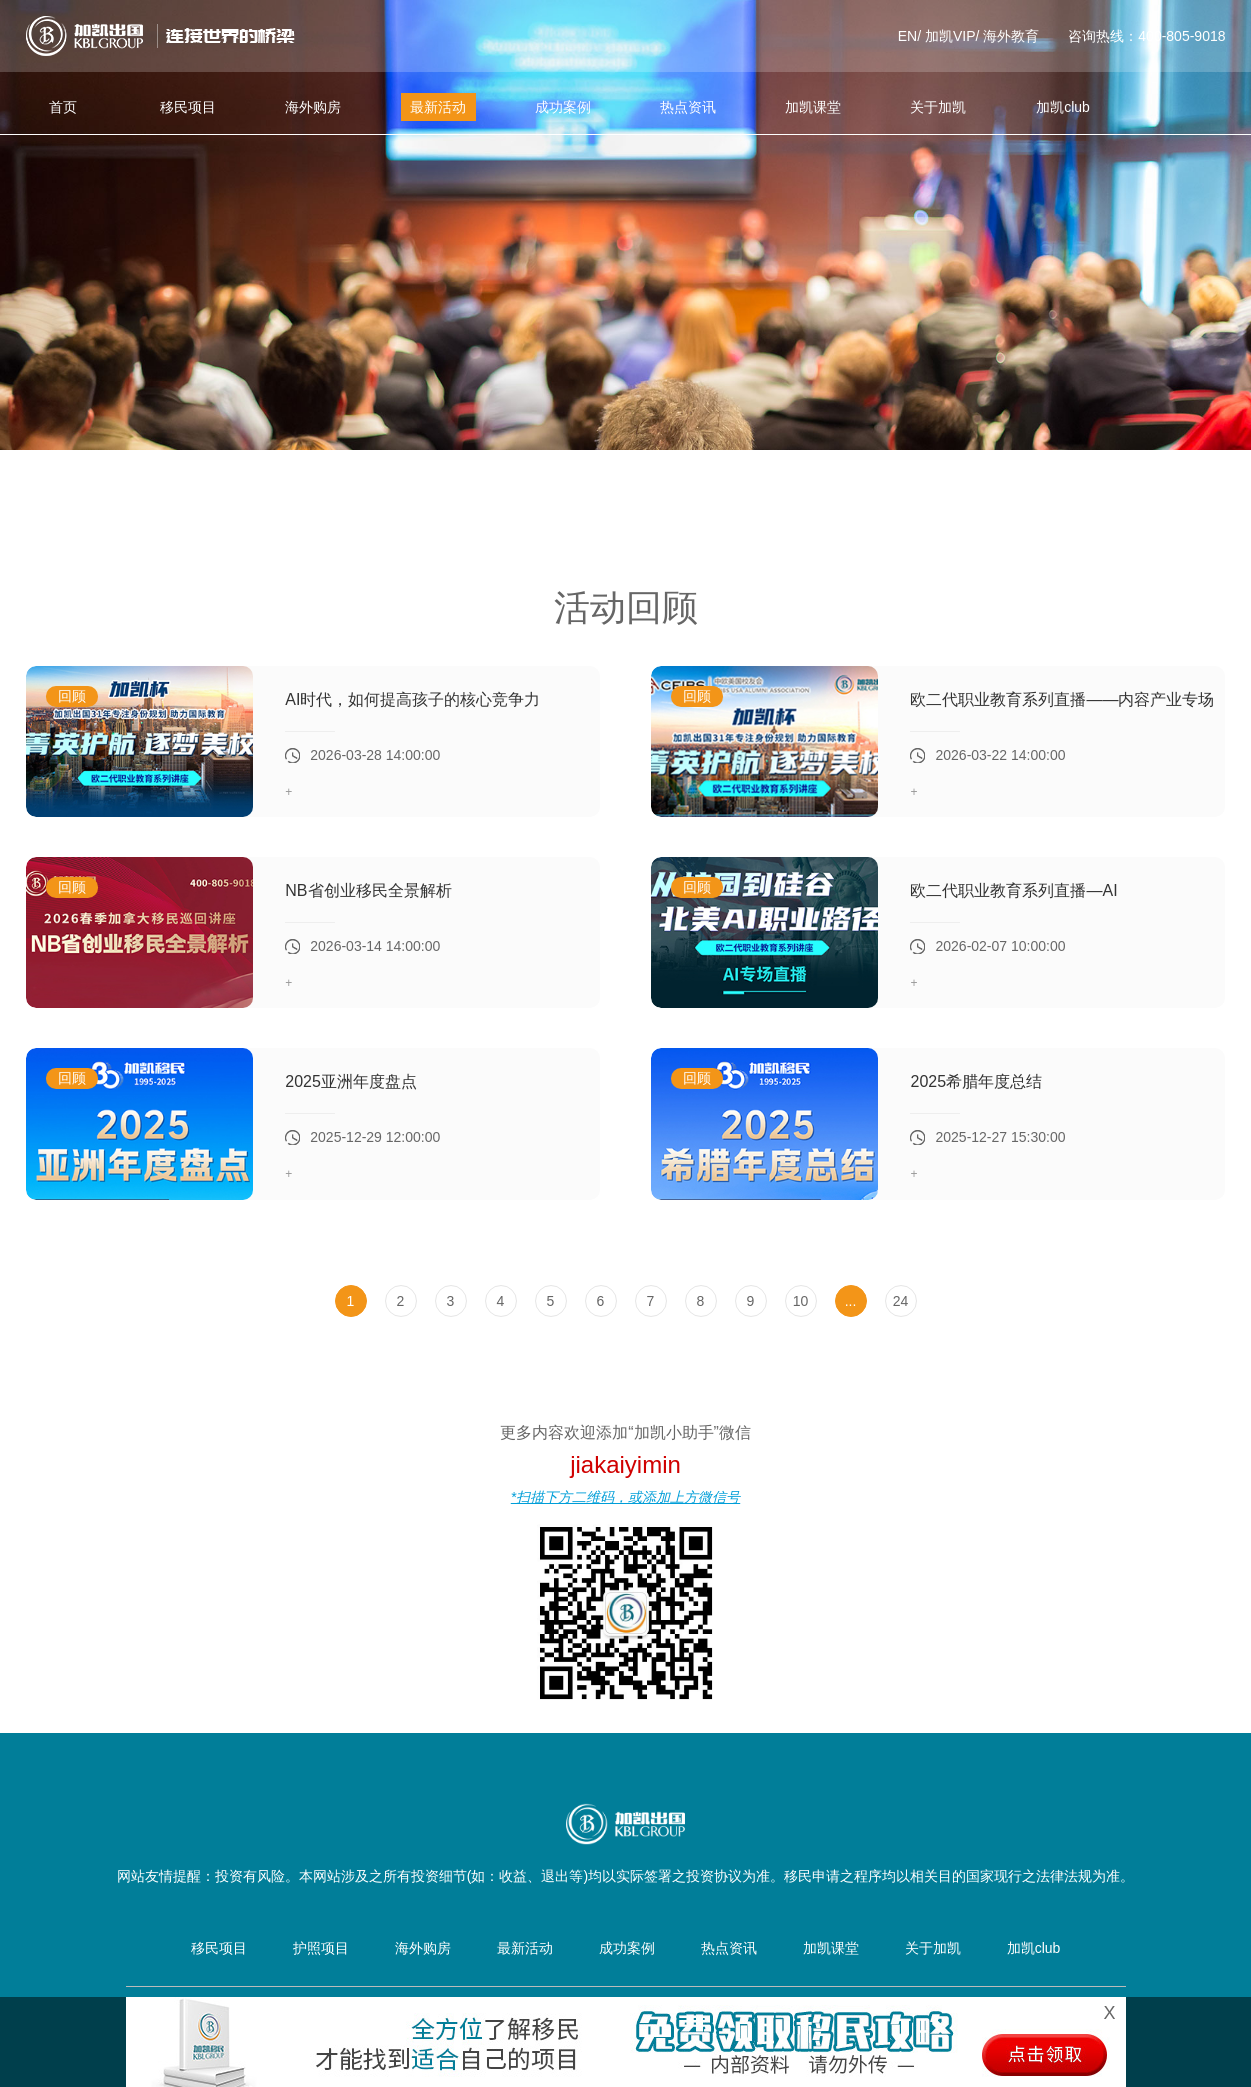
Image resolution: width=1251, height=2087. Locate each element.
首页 (63, 107)
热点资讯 (688, 107)
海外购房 (313, 107)
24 (901, 1301)
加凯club (1063, 107)
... (851, 1301)
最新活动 (438, 107)
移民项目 (188, 107)
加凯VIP (950, 36)
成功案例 (563, 107)
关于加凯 (938, 107)
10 (801, 1301)
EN (907, 36)
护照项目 (321, 1948)
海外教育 (1011, 36)
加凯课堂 (813, 107)
